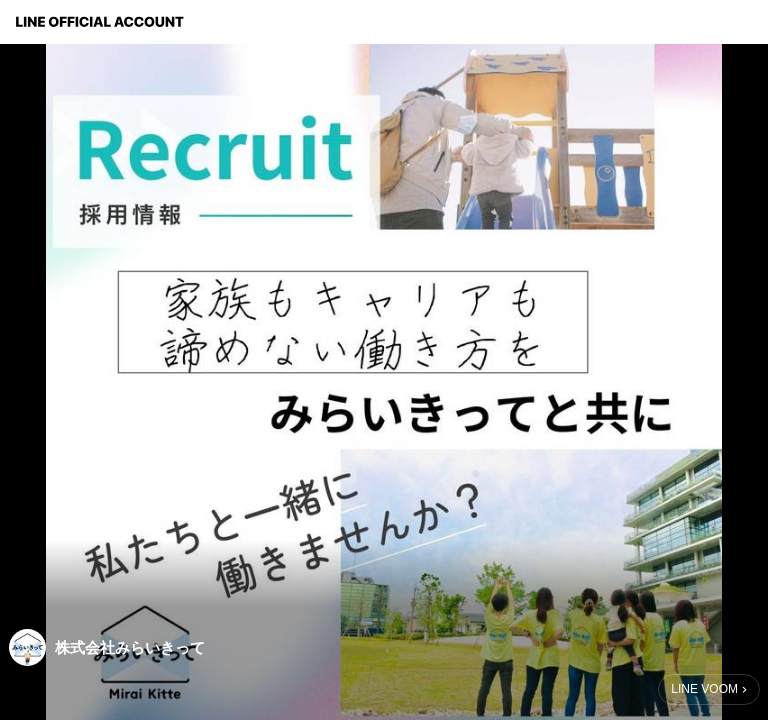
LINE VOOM (704, 689)
